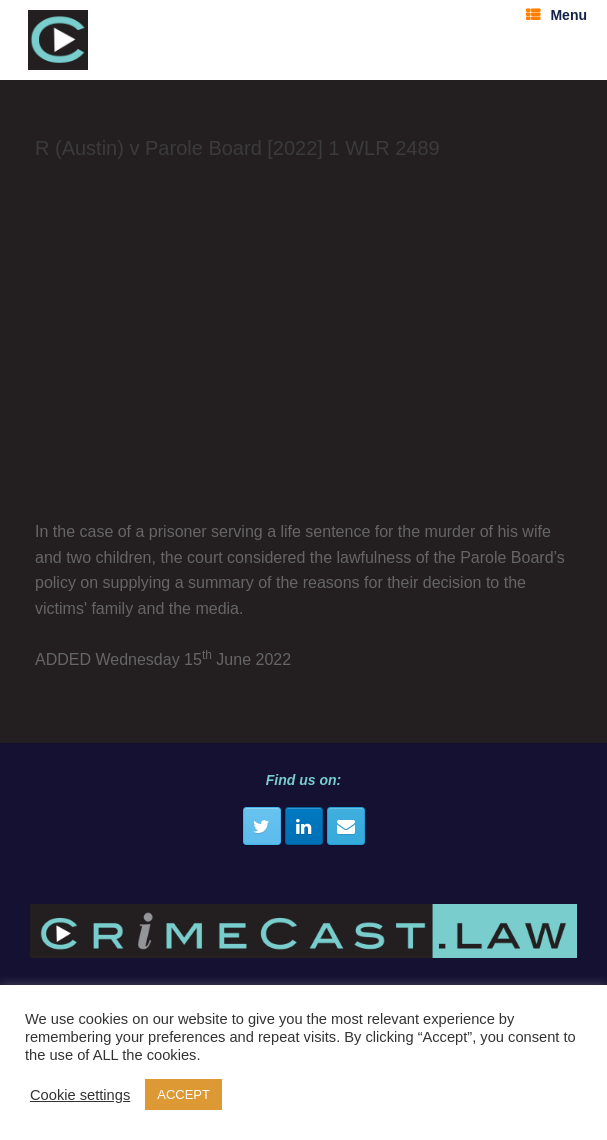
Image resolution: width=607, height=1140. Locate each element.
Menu (556, 15)
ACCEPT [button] (183, 1094)
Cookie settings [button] (80, 1095)
